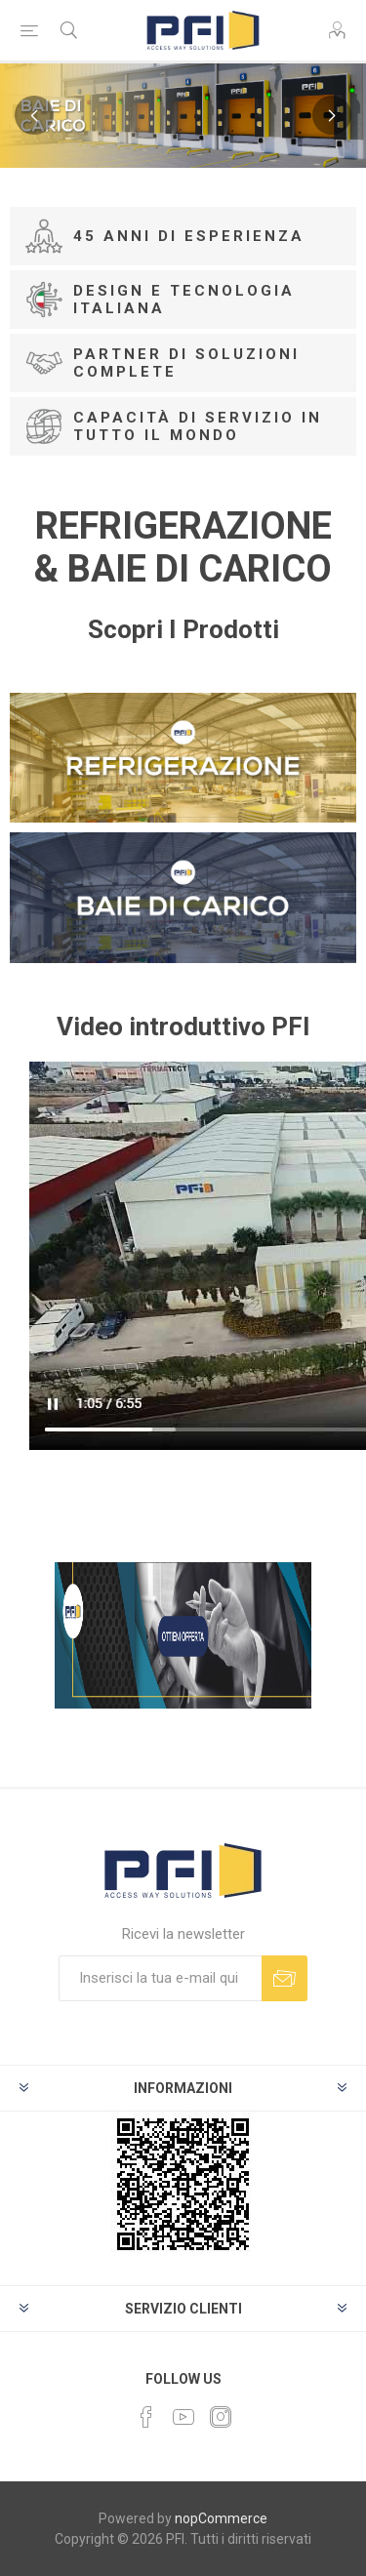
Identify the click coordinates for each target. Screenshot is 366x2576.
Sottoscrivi (284, 1978)
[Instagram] (220, 2417)
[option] (183, 115)
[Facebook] (146, 2417)
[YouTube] (183, 2417)
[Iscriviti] (160, 1978)
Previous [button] (34, 115)
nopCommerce (221, 2518)
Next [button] (331, 115)
